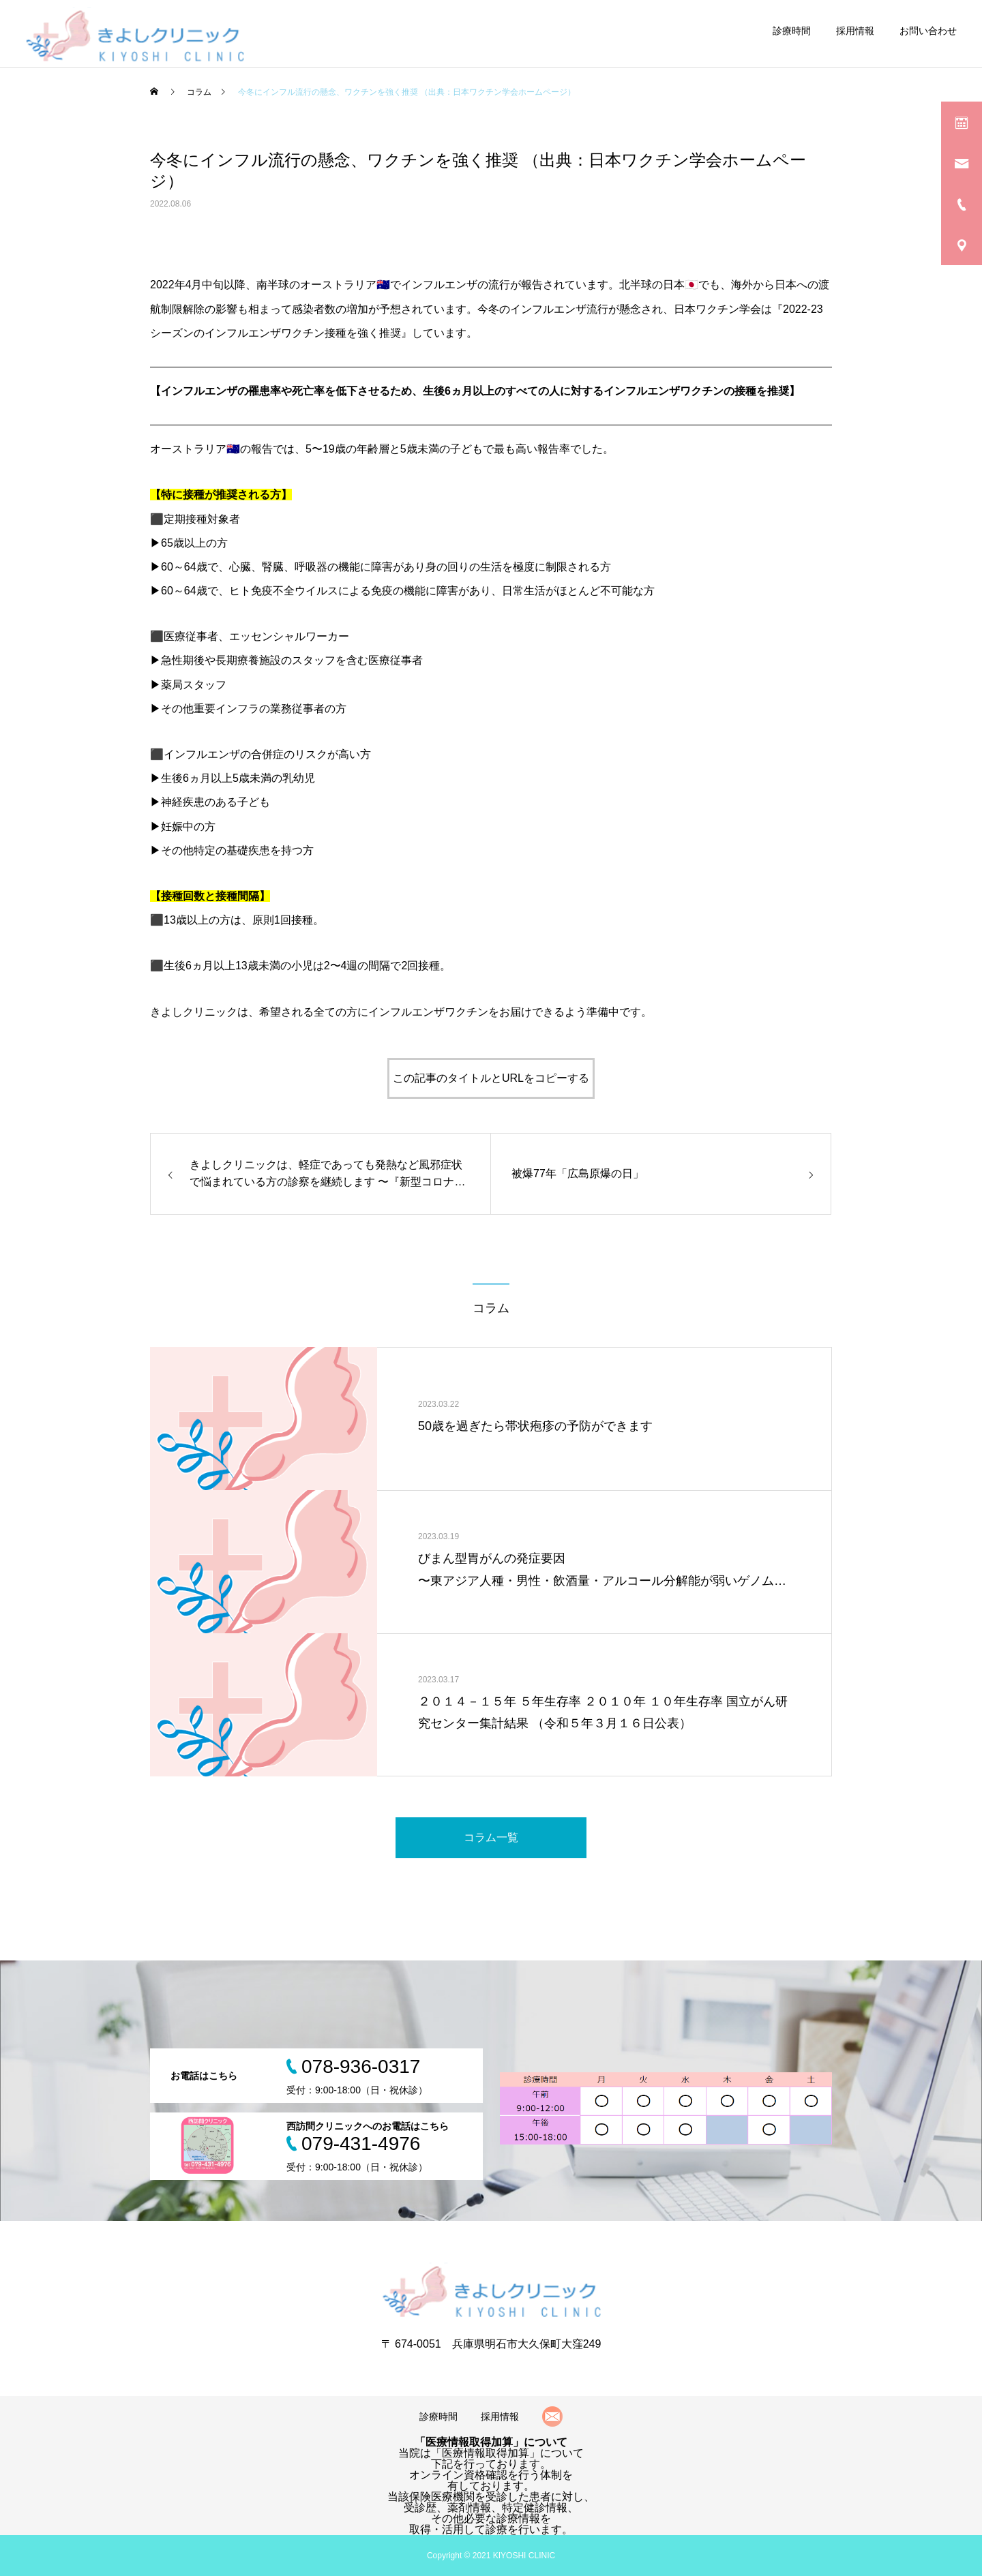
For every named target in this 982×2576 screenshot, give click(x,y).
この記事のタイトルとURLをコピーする (491, 1078)
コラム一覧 (491, 1837)
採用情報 (855, 30)
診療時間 (792, 30)
